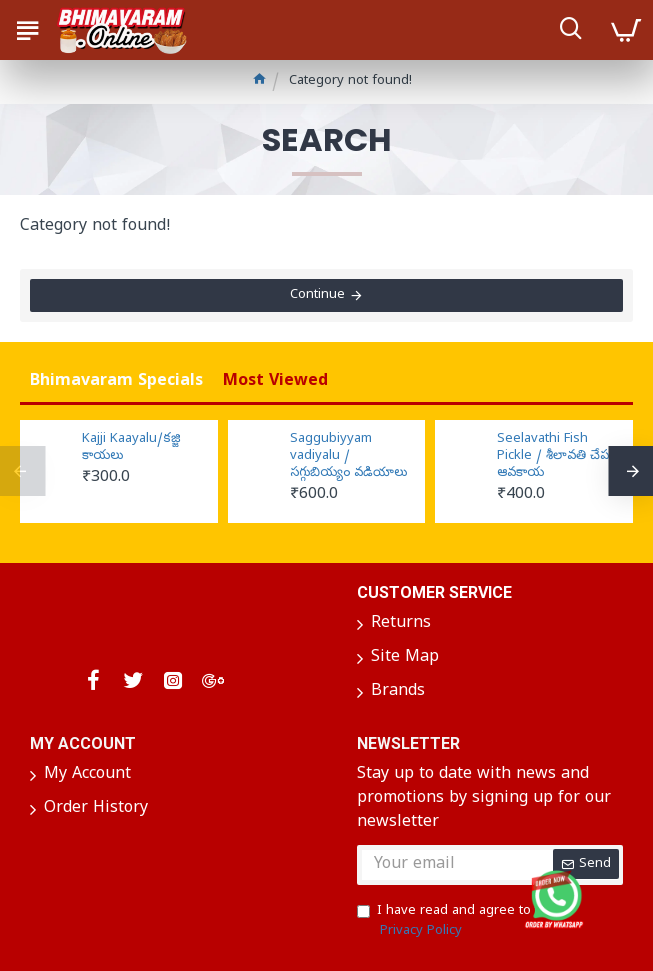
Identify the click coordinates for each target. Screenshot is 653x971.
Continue (317, 295)
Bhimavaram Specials (116, 382)
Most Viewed (275, 382)
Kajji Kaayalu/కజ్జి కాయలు (131, 448)
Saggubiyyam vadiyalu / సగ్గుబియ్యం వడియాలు (348, 457)
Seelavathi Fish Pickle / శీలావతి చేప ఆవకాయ (553, 457)
